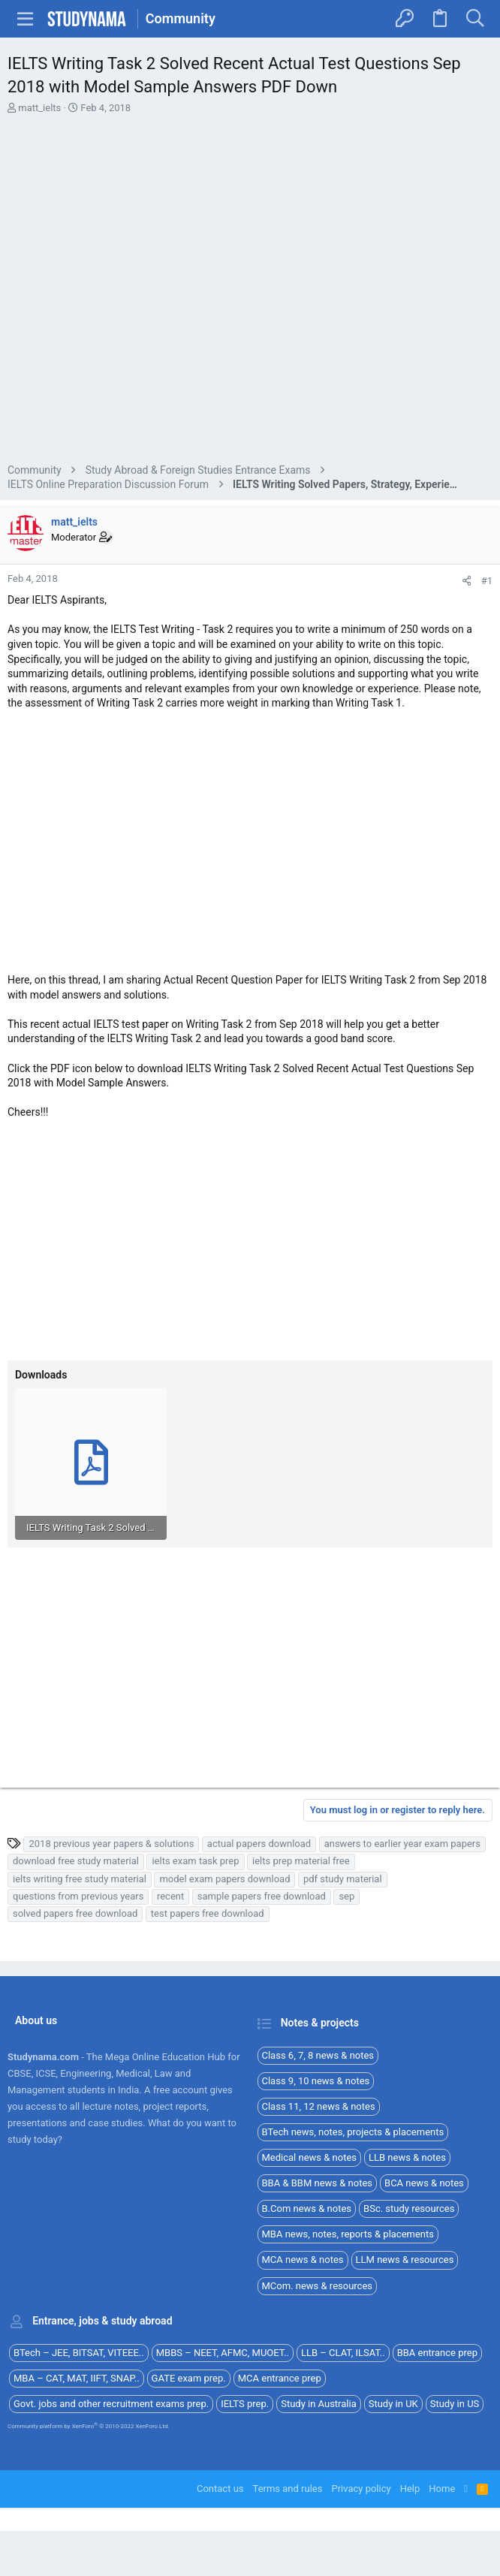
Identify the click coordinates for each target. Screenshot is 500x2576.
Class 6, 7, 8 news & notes (318, 2055)
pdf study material (342, 1879)
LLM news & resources (405, 2259)
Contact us (220, 2488)
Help (410, 2488)
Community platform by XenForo (89, 2426)
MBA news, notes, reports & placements (348, 2234)
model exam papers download (224, 1879)
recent (170, 1896)
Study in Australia (319, 2403)
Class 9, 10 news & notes (316, 2080)
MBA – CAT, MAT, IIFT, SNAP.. (77, 2378)
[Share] (466, 581)
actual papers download (259, 1843)
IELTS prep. (245, 2403)
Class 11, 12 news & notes (318, 2106)
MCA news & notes (303, 2259)
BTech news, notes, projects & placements (353, 2132)
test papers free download (207, 1913)
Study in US (455, 2403)
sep (346, 1896)
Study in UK (393, 2403)
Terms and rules (288, 2488)
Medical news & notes (309, 2157)
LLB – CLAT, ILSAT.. (343, 2352)
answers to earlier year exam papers (402, 1843)
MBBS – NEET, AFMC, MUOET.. (222, 2352)
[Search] (474, 19)
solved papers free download (75, 1913)
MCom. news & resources (317, 2285)
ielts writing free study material (79, 1879)
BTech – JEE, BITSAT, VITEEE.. (79, 2352)
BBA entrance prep (437, 2352)
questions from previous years (78, 1896)
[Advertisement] (250, 291)
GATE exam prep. (189, 2378)
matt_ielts (39, 107)
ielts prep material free (301, 1860)
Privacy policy (360, 2488)
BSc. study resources (408, 2208)
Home (442, 2488)
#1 (486, 580)
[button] (26, 18)
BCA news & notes (424, 2183)
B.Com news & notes (307, 2208)
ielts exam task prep (195, 1860)
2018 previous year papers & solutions (111, 1843)
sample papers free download (261, 1896)
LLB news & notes (407, 2157)
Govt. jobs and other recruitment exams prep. (111, 2403)
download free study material (76, 1860)
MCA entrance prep (279, 2378)
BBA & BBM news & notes (317, 2183)
